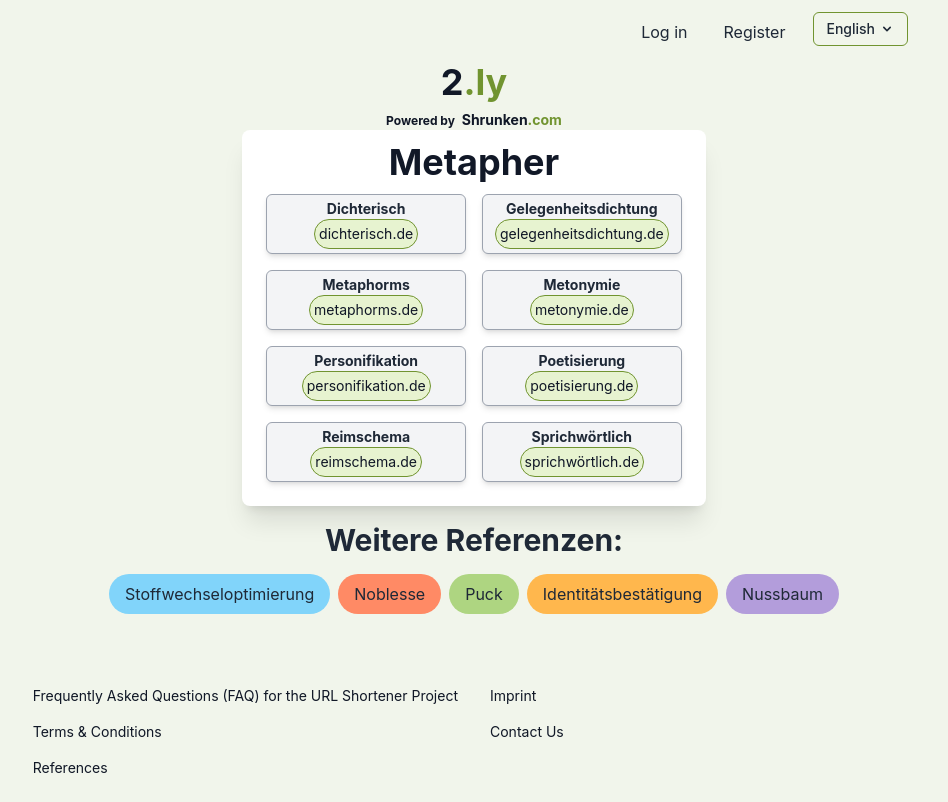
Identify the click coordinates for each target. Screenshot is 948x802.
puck (484, 594)
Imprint (513, 695)
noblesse (389, 594)
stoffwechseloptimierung (219, 594)
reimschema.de (366, 461)
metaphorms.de (366, 309)
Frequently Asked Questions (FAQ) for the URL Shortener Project (245, 695)
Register (754, 32)
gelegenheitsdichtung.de (582, 233)
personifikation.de (366, 385)
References (70, 767)
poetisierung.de (581, 385)
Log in (664, 32)
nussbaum (782, 594)
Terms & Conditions (97, 731)
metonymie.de (582, 309)
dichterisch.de (366, 233)
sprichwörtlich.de (582, 461)
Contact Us (527, 731)
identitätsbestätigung (622, 594)
